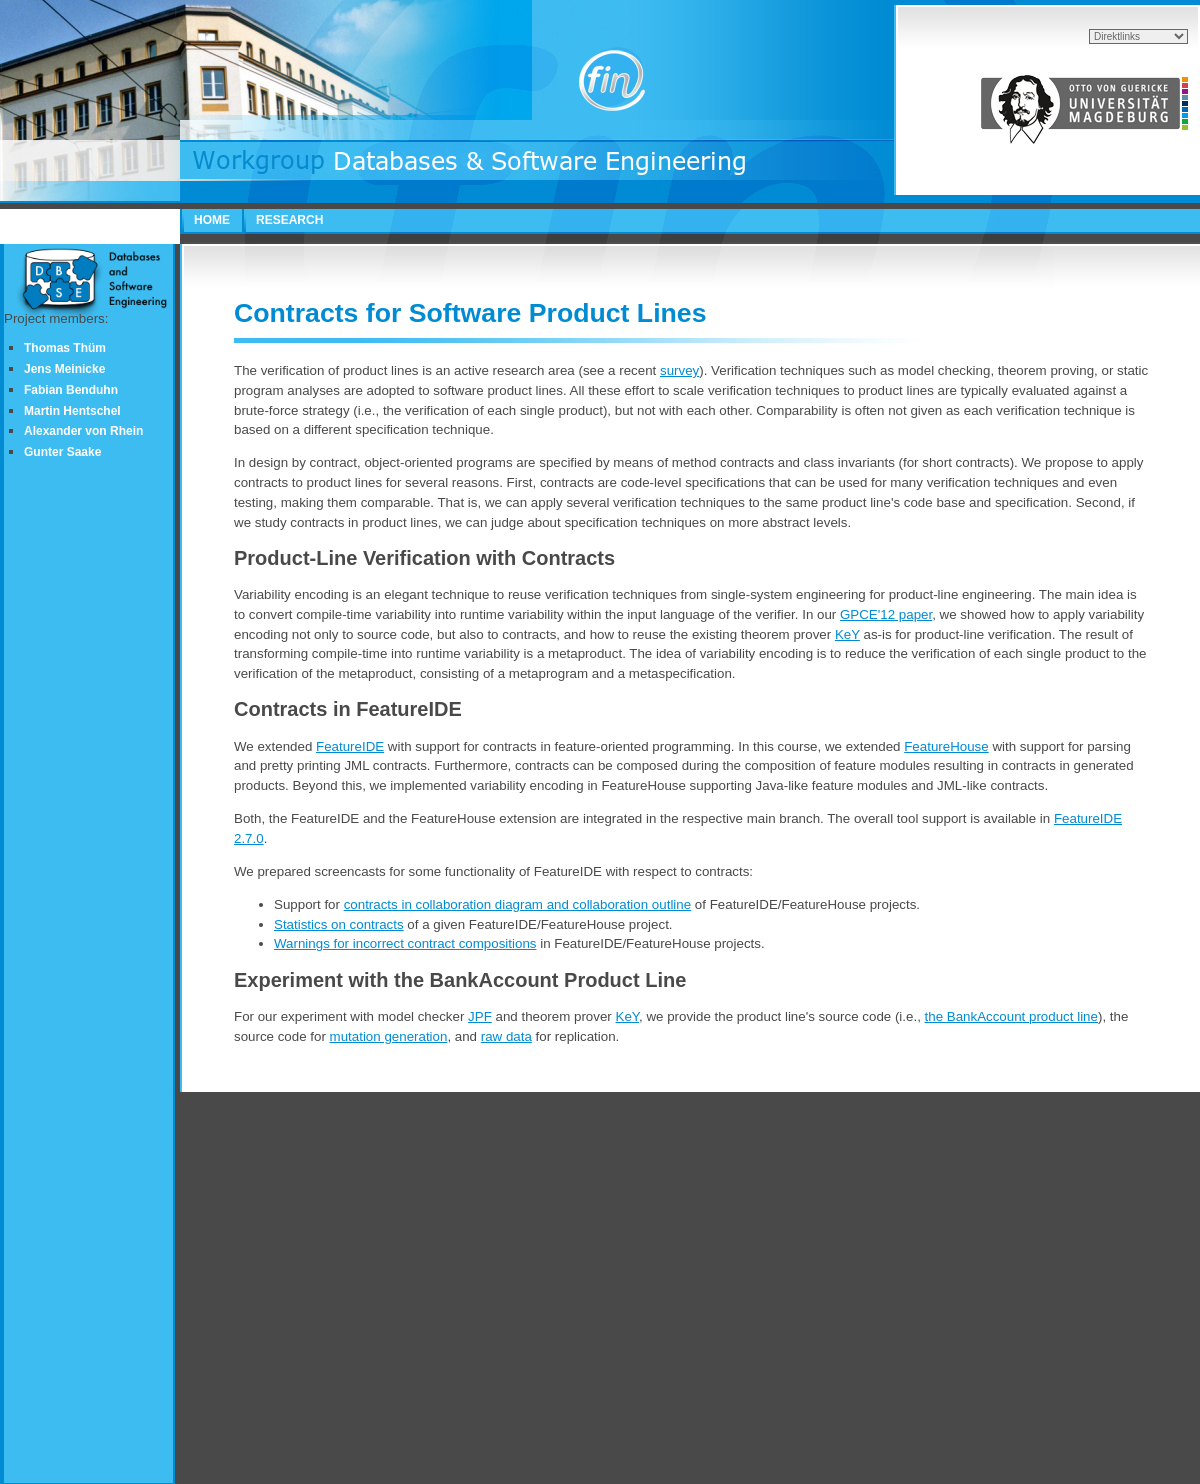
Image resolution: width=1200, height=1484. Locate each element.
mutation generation (389, 1036)
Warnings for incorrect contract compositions (405, 943)
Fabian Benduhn (71, 390)
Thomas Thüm (65, 348)
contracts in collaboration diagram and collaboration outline (517, 904)
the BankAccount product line (1011, 1016)
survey (679, 370)
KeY (847, 634)
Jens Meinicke (64, 369)
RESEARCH (289, 220)
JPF (480, 1016)
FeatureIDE (350, 746)
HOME (212, 220)
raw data (506, 1036)
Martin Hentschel (72, 411)
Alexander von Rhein (83, 431)
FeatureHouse (946, 746)
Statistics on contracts (339, 924)
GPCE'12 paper (886, 614)
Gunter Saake (62, 452)
